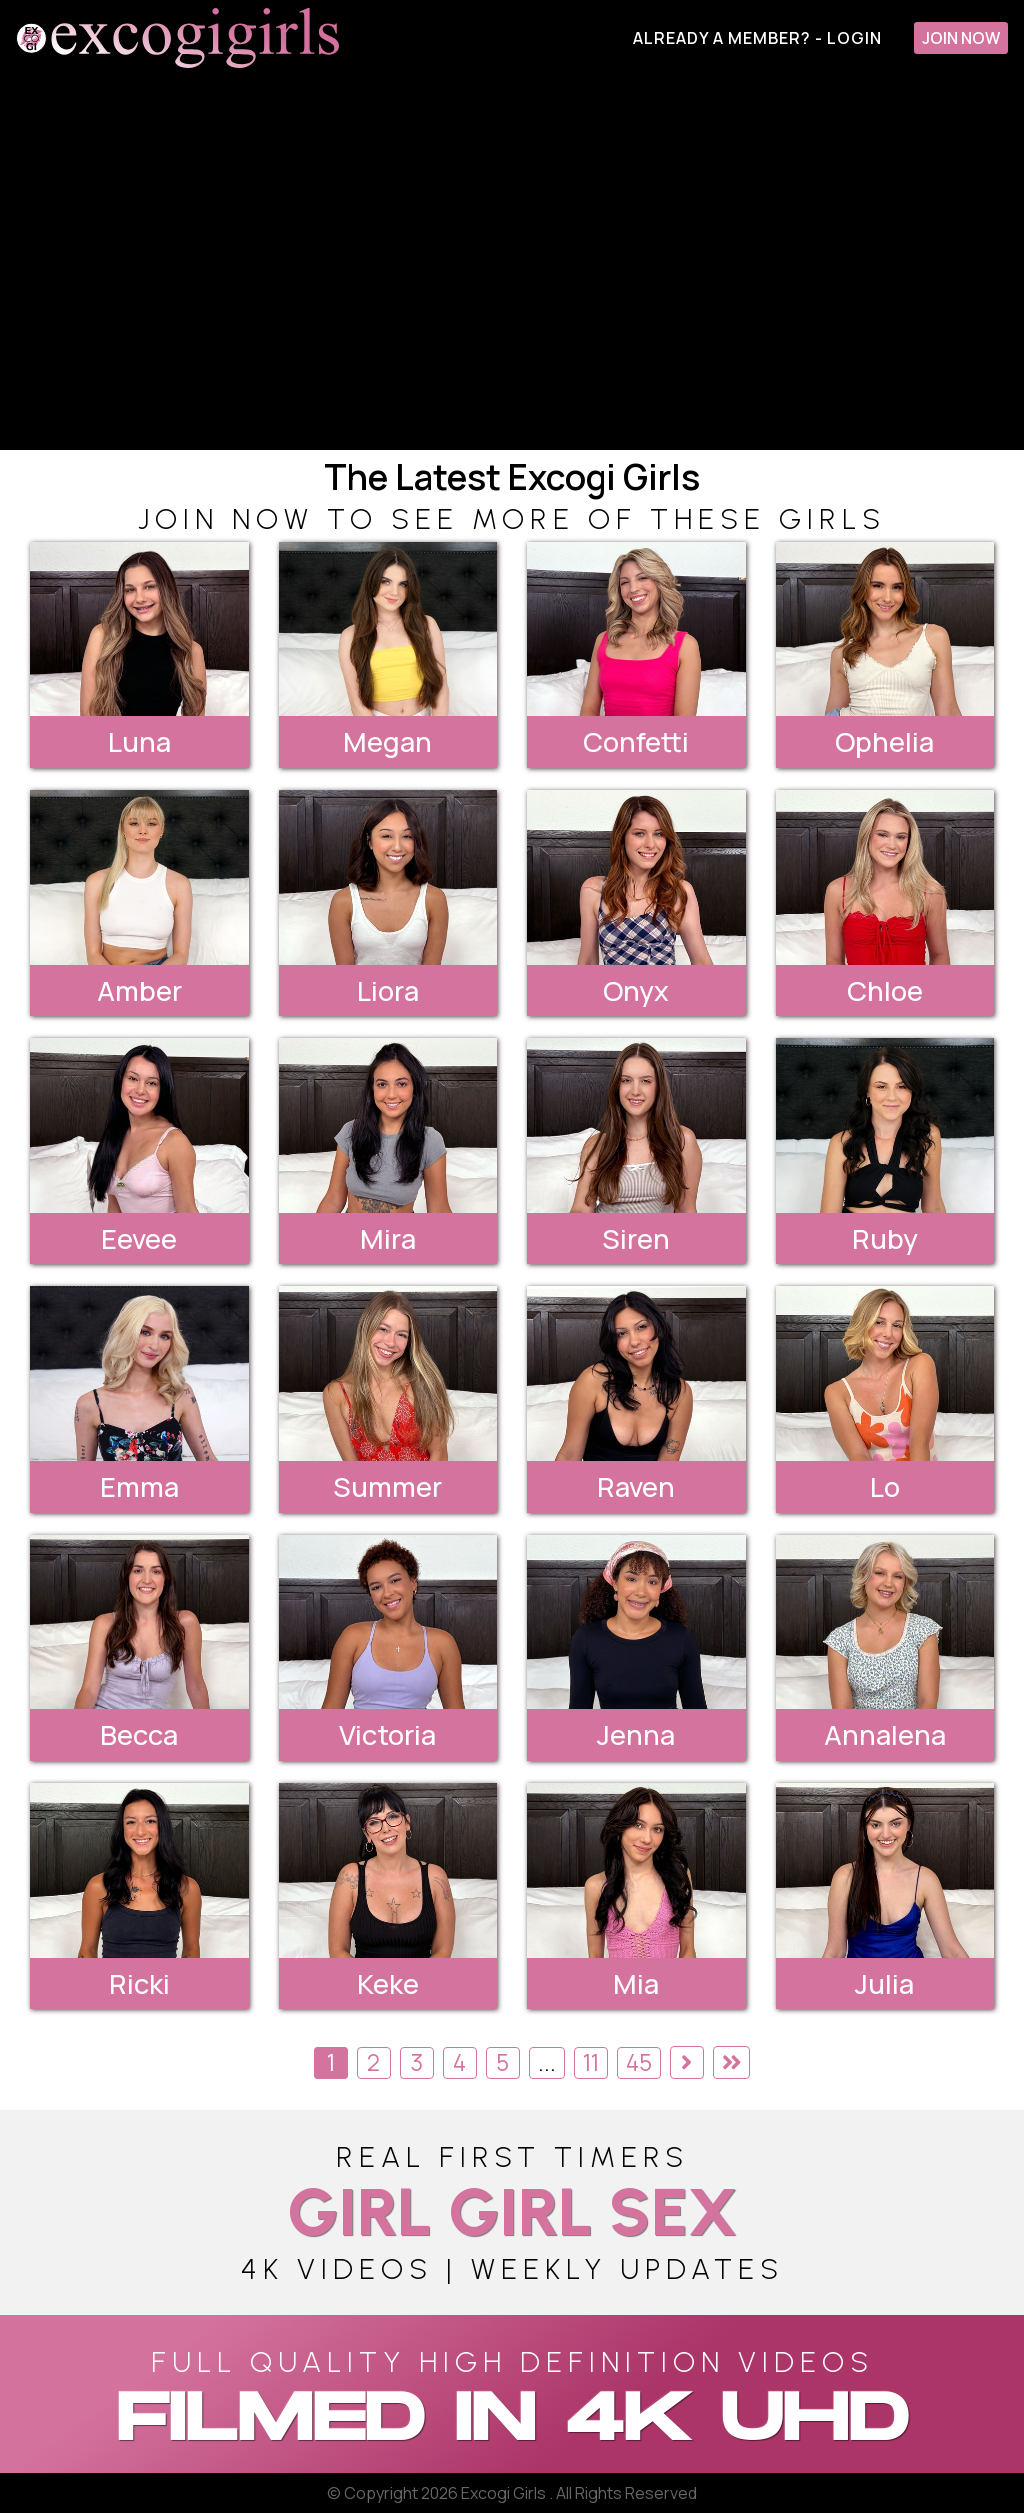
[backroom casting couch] (512, 263)
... (547, 2062)
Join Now (961, 38)
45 (639, 2062)
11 (591, 2062)
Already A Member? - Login (757, 38)
